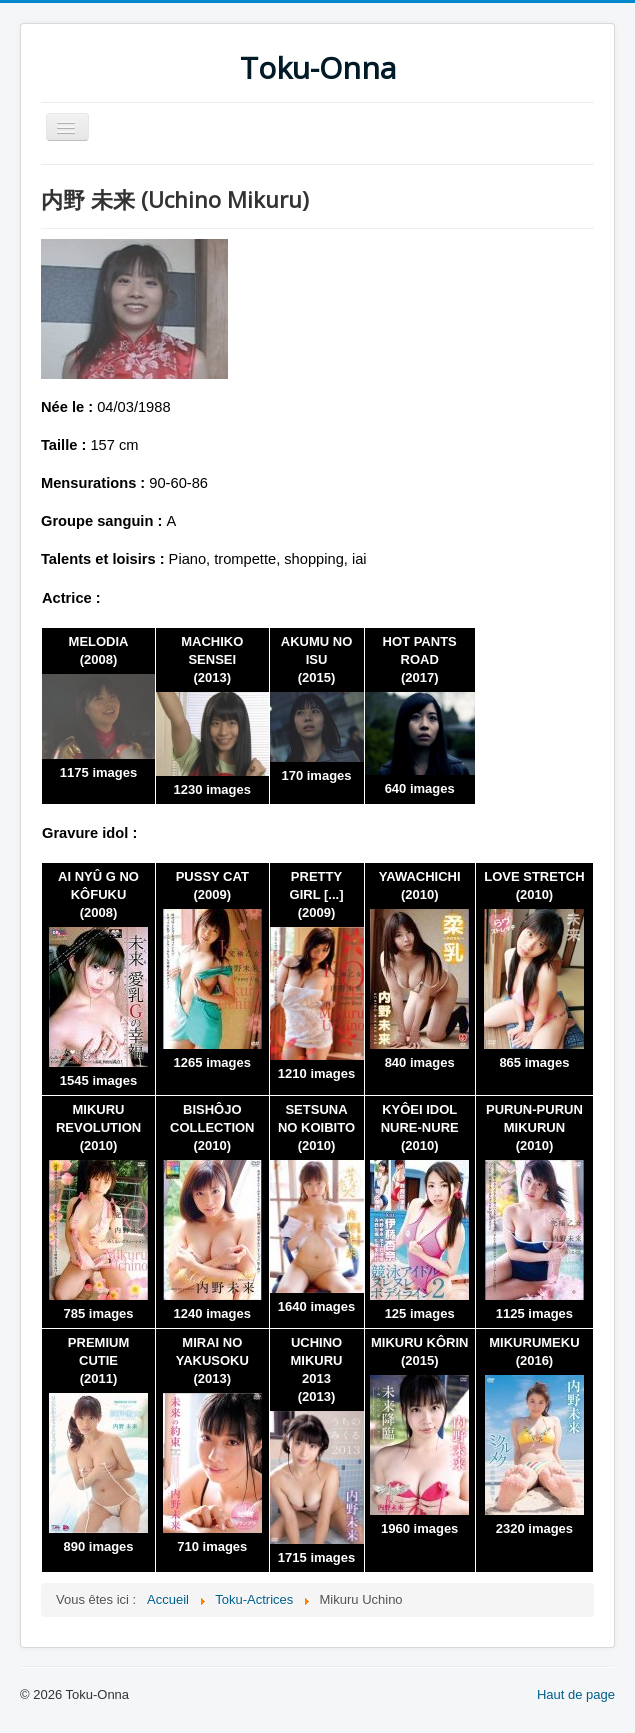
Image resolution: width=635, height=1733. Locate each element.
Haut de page (576, 1694)
